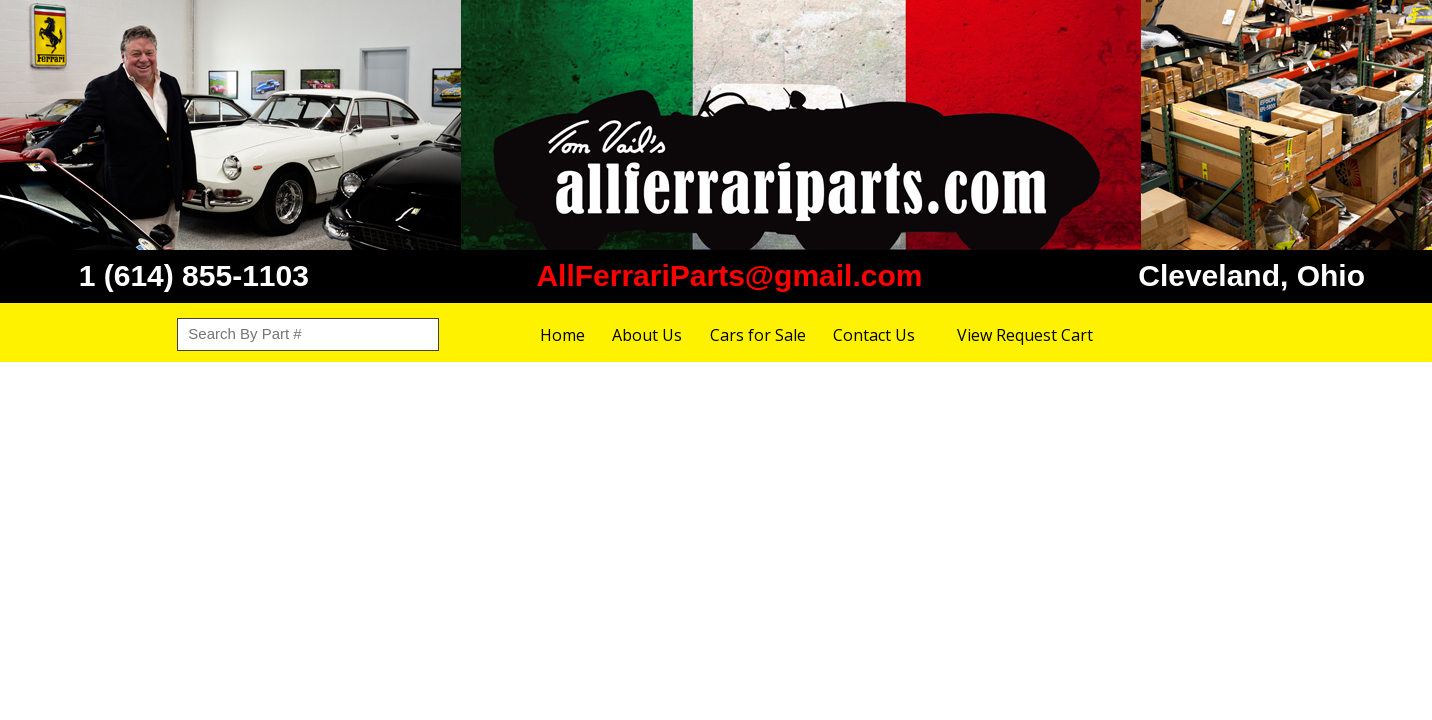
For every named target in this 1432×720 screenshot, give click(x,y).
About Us (647, 335)
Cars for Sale (758, 335)
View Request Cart (1025, 335)
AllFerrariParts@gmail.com (729, 275)
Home (562, 335)
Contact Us (874, 335)
